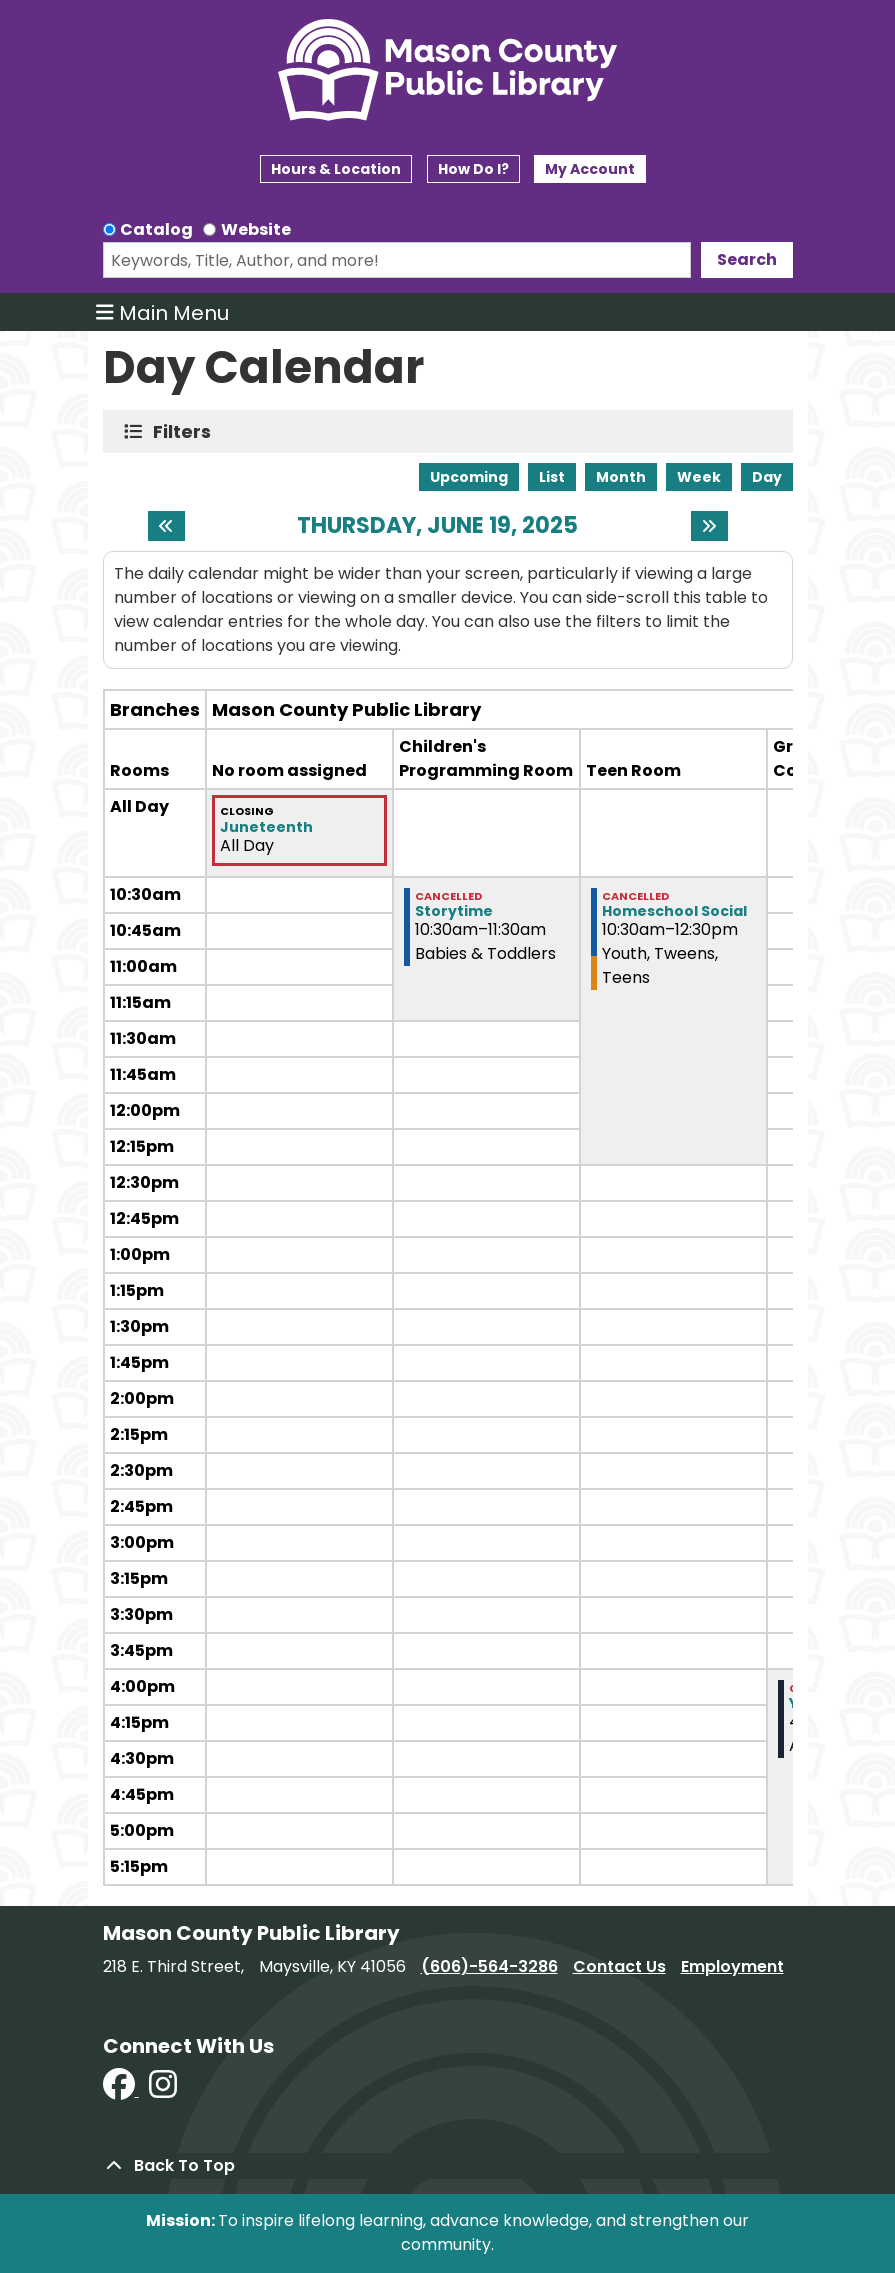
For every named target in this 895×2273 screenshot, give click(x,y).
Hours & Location (336, 169)
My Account (590, 169)
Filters (186, 431)
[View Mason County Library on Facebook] (121, 2090)
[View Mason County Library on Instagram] (163, 2090)
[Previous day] (166, 526)
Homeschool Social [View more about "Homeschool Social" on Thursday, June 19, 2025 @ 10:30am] (674, 911)
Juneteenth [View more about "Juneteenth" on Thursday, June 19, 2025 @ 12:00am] (266, 827)
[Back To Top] (448, 2166)
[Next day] (709, 526)
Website (256, 229)
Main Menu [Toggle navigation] (162, 312)
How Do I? (473, 169)
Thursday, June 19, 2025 (437, 526)
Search (747, 259)
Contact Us (619, 1966)
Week (699, 477)
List (552, 477)
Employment (732, 1966)
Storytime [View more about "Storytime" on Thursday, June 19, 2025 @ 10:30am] (454, 911)
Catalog (156, 229)
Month (621, 477)
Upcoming (469, 477)
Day (767, 477)
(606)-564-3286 (489, 1966)
